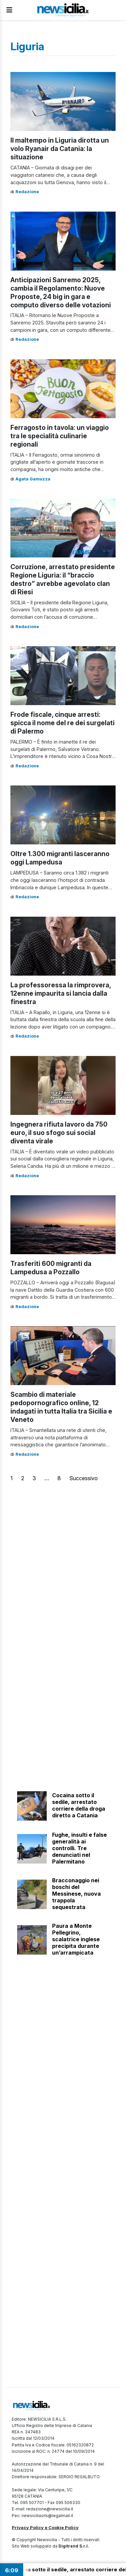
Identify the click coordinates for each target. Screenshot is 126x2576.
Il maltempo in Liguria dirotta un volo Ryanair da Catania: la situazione (59, 148)
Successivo (83, 1478)
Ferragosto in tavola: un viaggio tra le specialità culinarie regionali (59, 436)
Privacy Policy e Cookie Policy (45, 2527)
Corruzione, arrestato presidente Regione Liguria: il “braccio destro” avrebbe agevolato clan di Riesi (62, 579)
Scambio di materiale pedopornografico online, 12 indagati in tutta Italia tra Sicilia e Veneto (61, 1407)
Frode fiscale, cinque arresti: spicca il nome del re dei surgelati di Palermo (62, 722)
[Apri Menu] (9, 10)
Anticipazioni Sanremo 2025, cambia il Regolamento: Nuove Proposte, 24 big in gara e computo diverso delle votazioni (60, 292)
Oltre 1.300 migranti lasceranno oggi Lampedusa (60, 858)
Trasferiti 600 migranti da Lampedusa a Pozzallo (50, 1268)
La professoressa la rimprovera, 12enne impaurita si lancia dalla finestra (60, 993)
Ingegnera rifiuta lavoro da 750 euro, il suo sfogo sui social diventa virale (59, 1132)
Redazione (27, 191)
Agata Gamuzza (32, 478)
